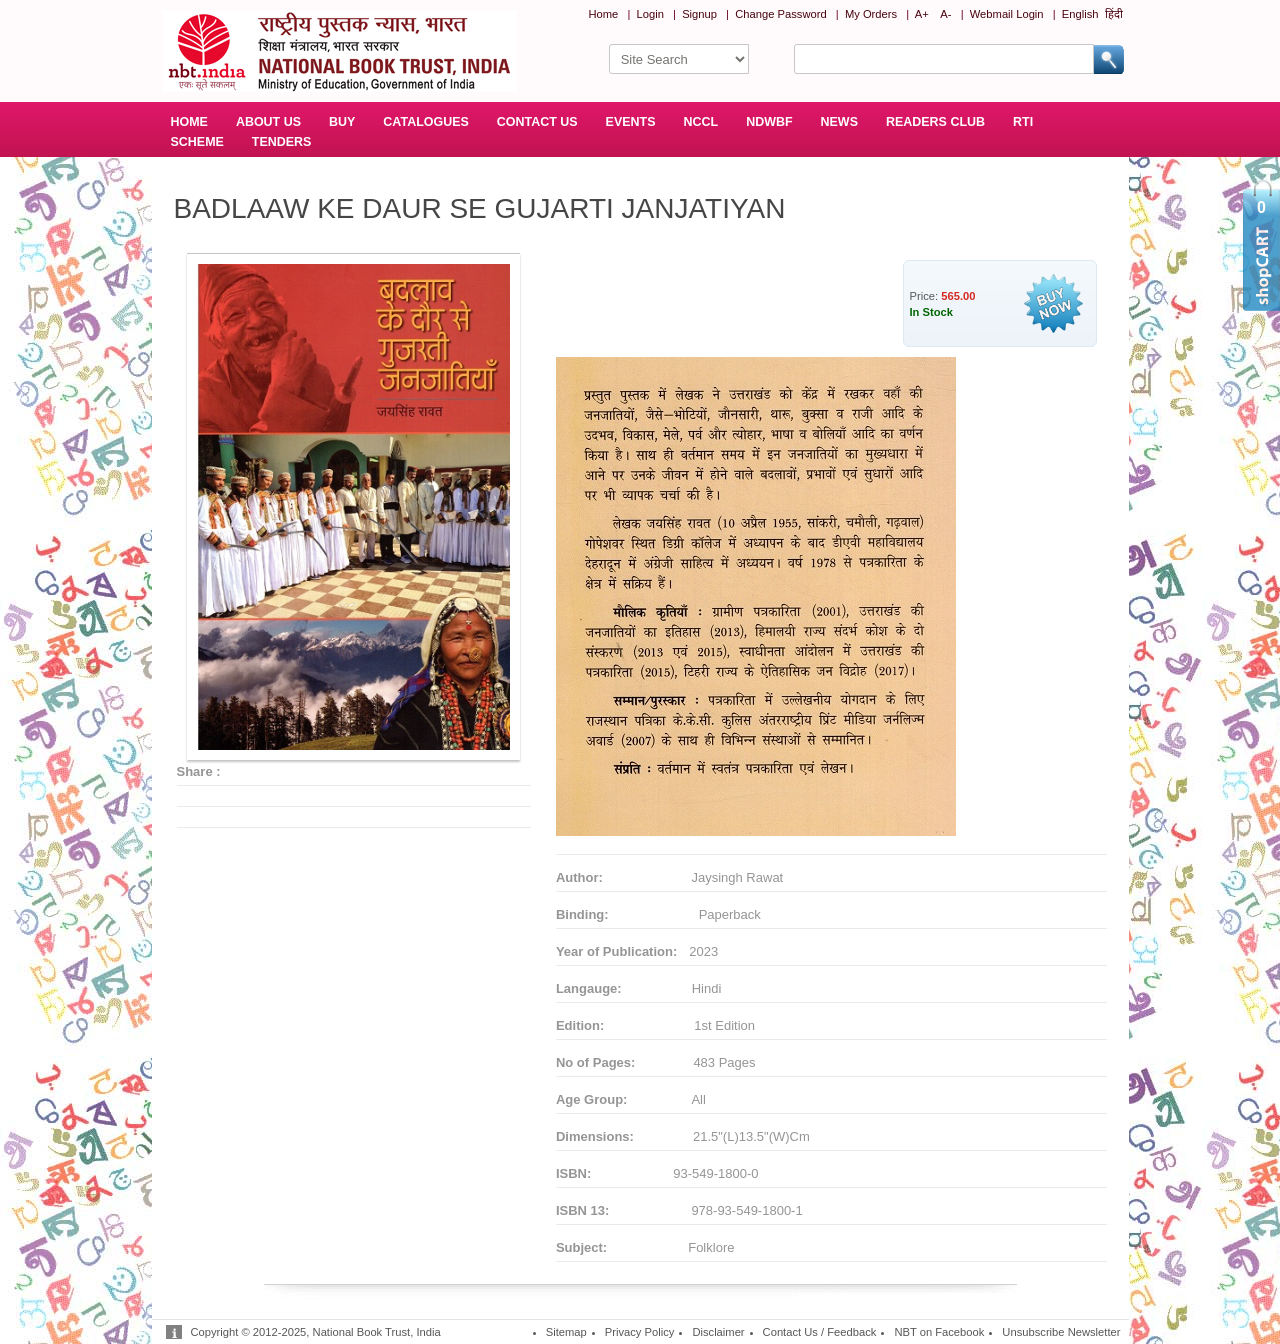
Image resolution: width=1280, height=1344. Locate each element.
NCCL (701, 122)
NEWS (839, 122)
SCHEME (197, 142)
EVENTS (631, 122)
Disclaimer (718, 1332)
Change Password (780, 14)
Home (603, 14)
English (1080, 14)
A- (945, 14)
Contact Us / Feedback (820, 1332)
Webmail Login (1007, 14)
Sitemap (566, 1332)
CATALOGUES (425, 122)
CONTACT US (537, 122)
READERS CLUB (935, 122)
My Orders (871, 14)
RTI (1023, 122)
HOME (189, 122)
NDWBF (769, 122)
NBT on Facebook (939, 1332)
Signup (699, 14)
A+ (922, 14)
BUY (342, 122)
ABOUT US (268, 122)
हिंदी (1114, 14)
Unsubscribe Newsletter (1061, 1332)
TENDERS (282, 142)
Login (650, 14)
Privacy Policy (640, 1332)
